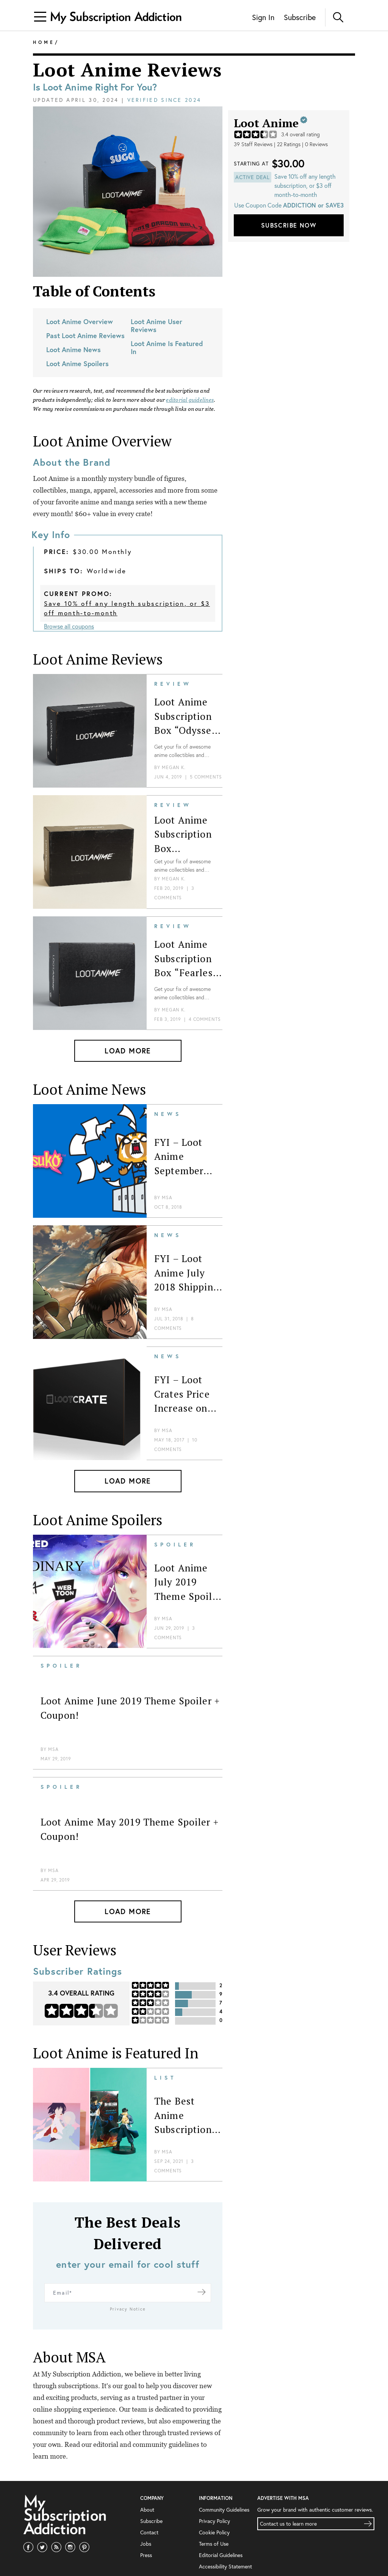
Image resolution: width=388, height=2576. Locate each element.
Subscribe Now (288, 225)
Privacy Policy (214, 2499)
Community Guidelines (224, 2488)
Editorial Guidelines (220, 2533)
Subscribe (300, 17)
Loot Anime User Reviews (156, 325)
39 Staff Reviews (253, 144)
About (147, 2488)
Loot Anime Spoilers (77, 363)
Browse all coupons (69, 626)
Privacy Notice (128, 2287)
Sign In (263, 17)
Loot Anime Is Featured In (167, 347)
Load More (128, 1050)
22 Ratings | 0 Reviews (302, 144)
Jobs (145, 2522)
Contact (149, 2510)
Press (146, 2533)
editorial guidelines (190, 400)
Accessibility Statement (225, 2544)
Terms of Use (213, 2522)
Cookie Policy (214, 2510)
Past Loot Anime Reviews (85, 335)
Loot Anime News (73, 349)
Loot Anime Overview (79, 321)
